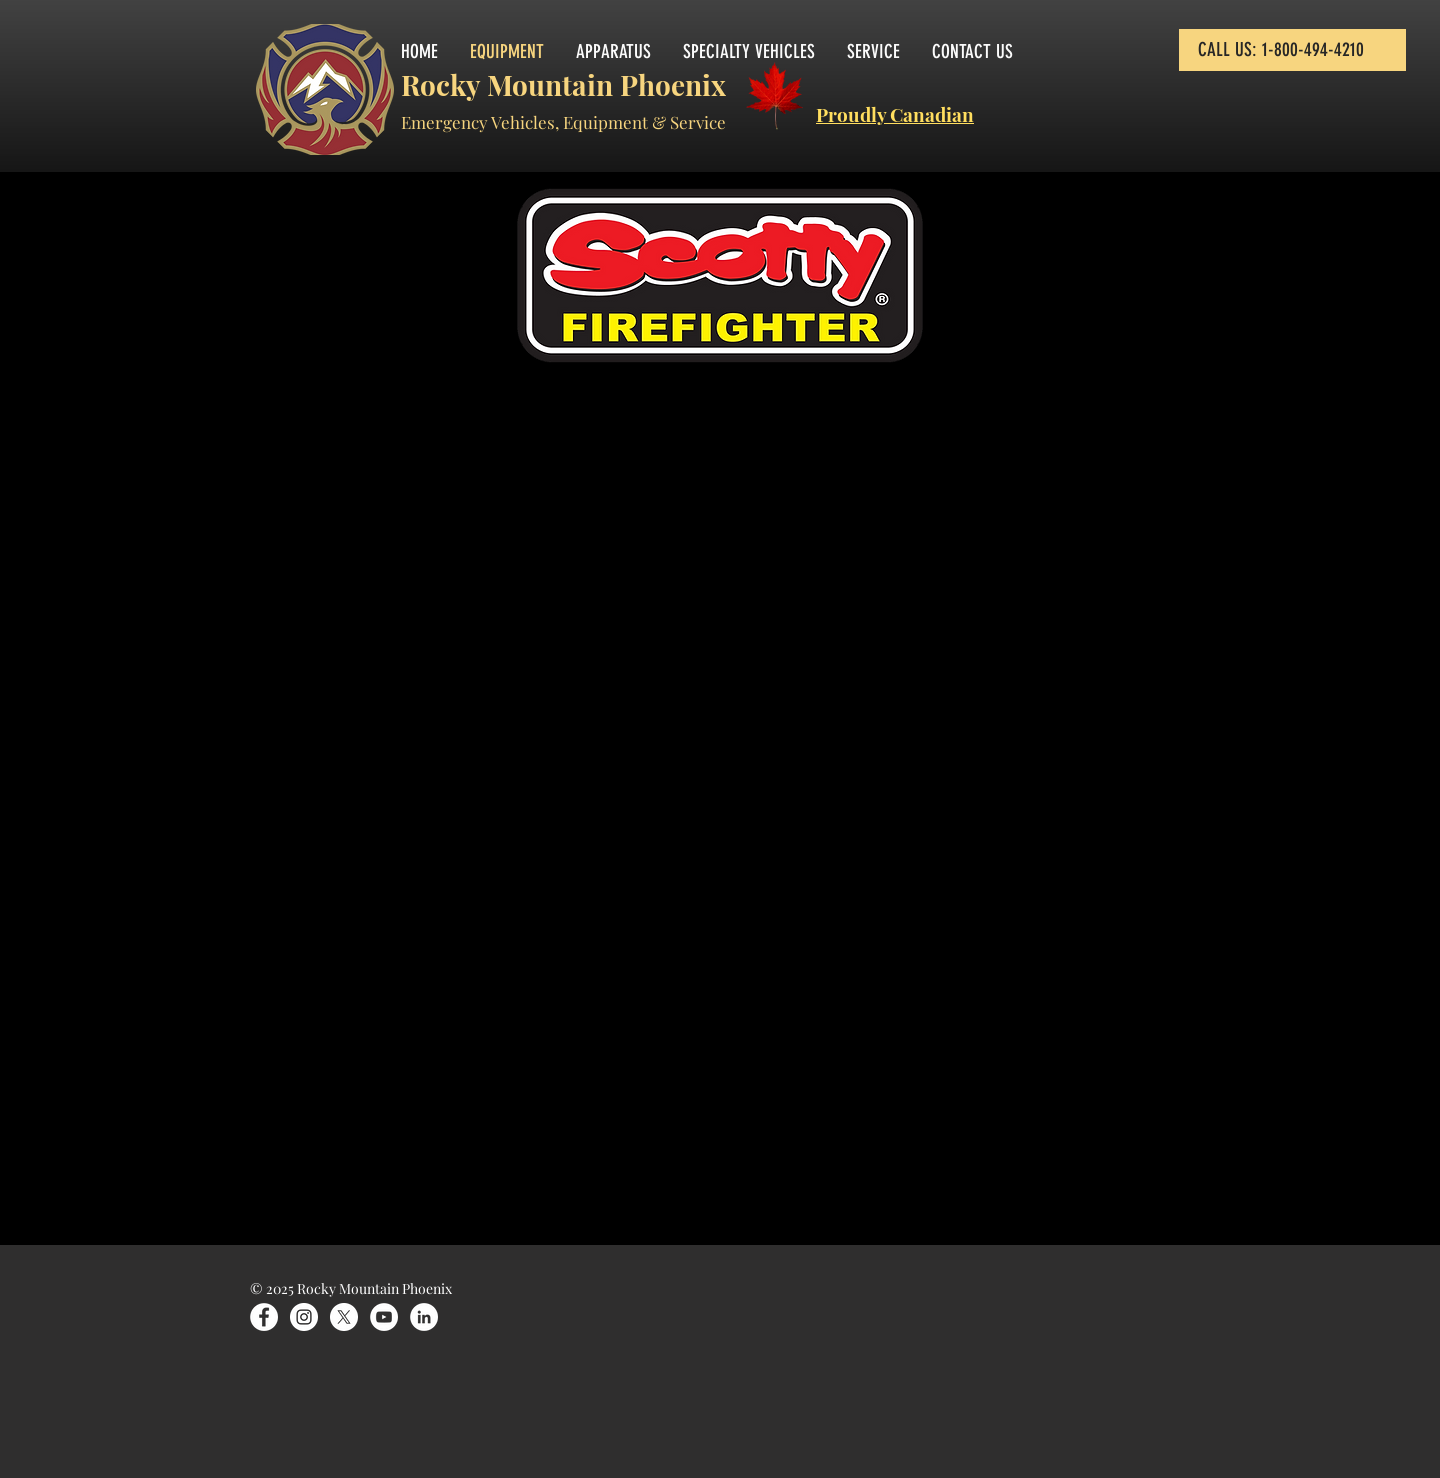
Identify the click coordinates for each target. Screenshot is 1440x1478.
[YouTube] (384, 1317)
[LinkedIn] (424, 1317)
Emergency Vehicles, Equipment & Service (563, 122)
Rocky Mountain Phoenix (563, 84)
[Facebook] (264, 1317)
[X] (344, 1317)
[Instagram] (304, 1317)
